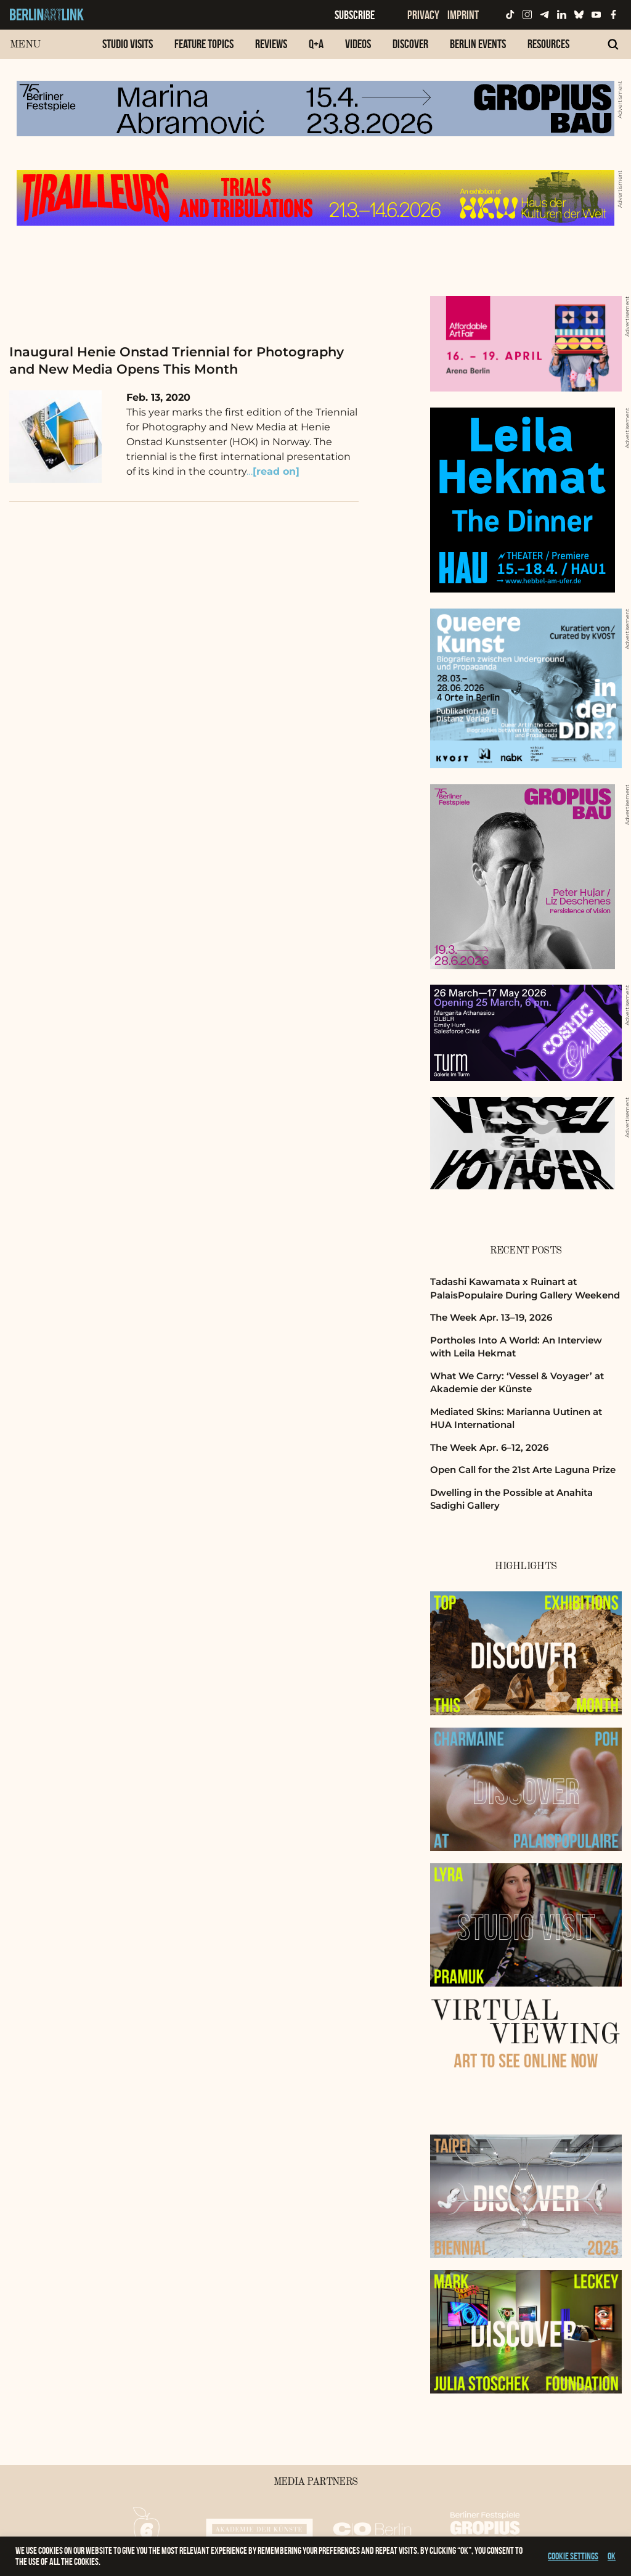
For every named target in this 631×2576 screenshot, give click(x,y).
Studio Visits (127, 44)
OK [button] (612, 2556)
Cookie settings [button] (573, 2556)
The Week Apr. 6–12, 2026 (489, 1447)
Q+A (316, 44)
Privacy (423, 15)
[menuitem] (127, 50)
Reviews (271, 44)
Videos (358, 44)
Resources (548, 44)
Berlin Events (478, 44)
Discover (410, 44)
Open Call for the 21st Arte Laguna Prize (523, 1469)
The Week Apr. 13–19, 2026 (491, 1317)
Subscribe (355, 15)
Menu (25, 44)
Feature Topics (204, 44)
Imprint (463, 15)
